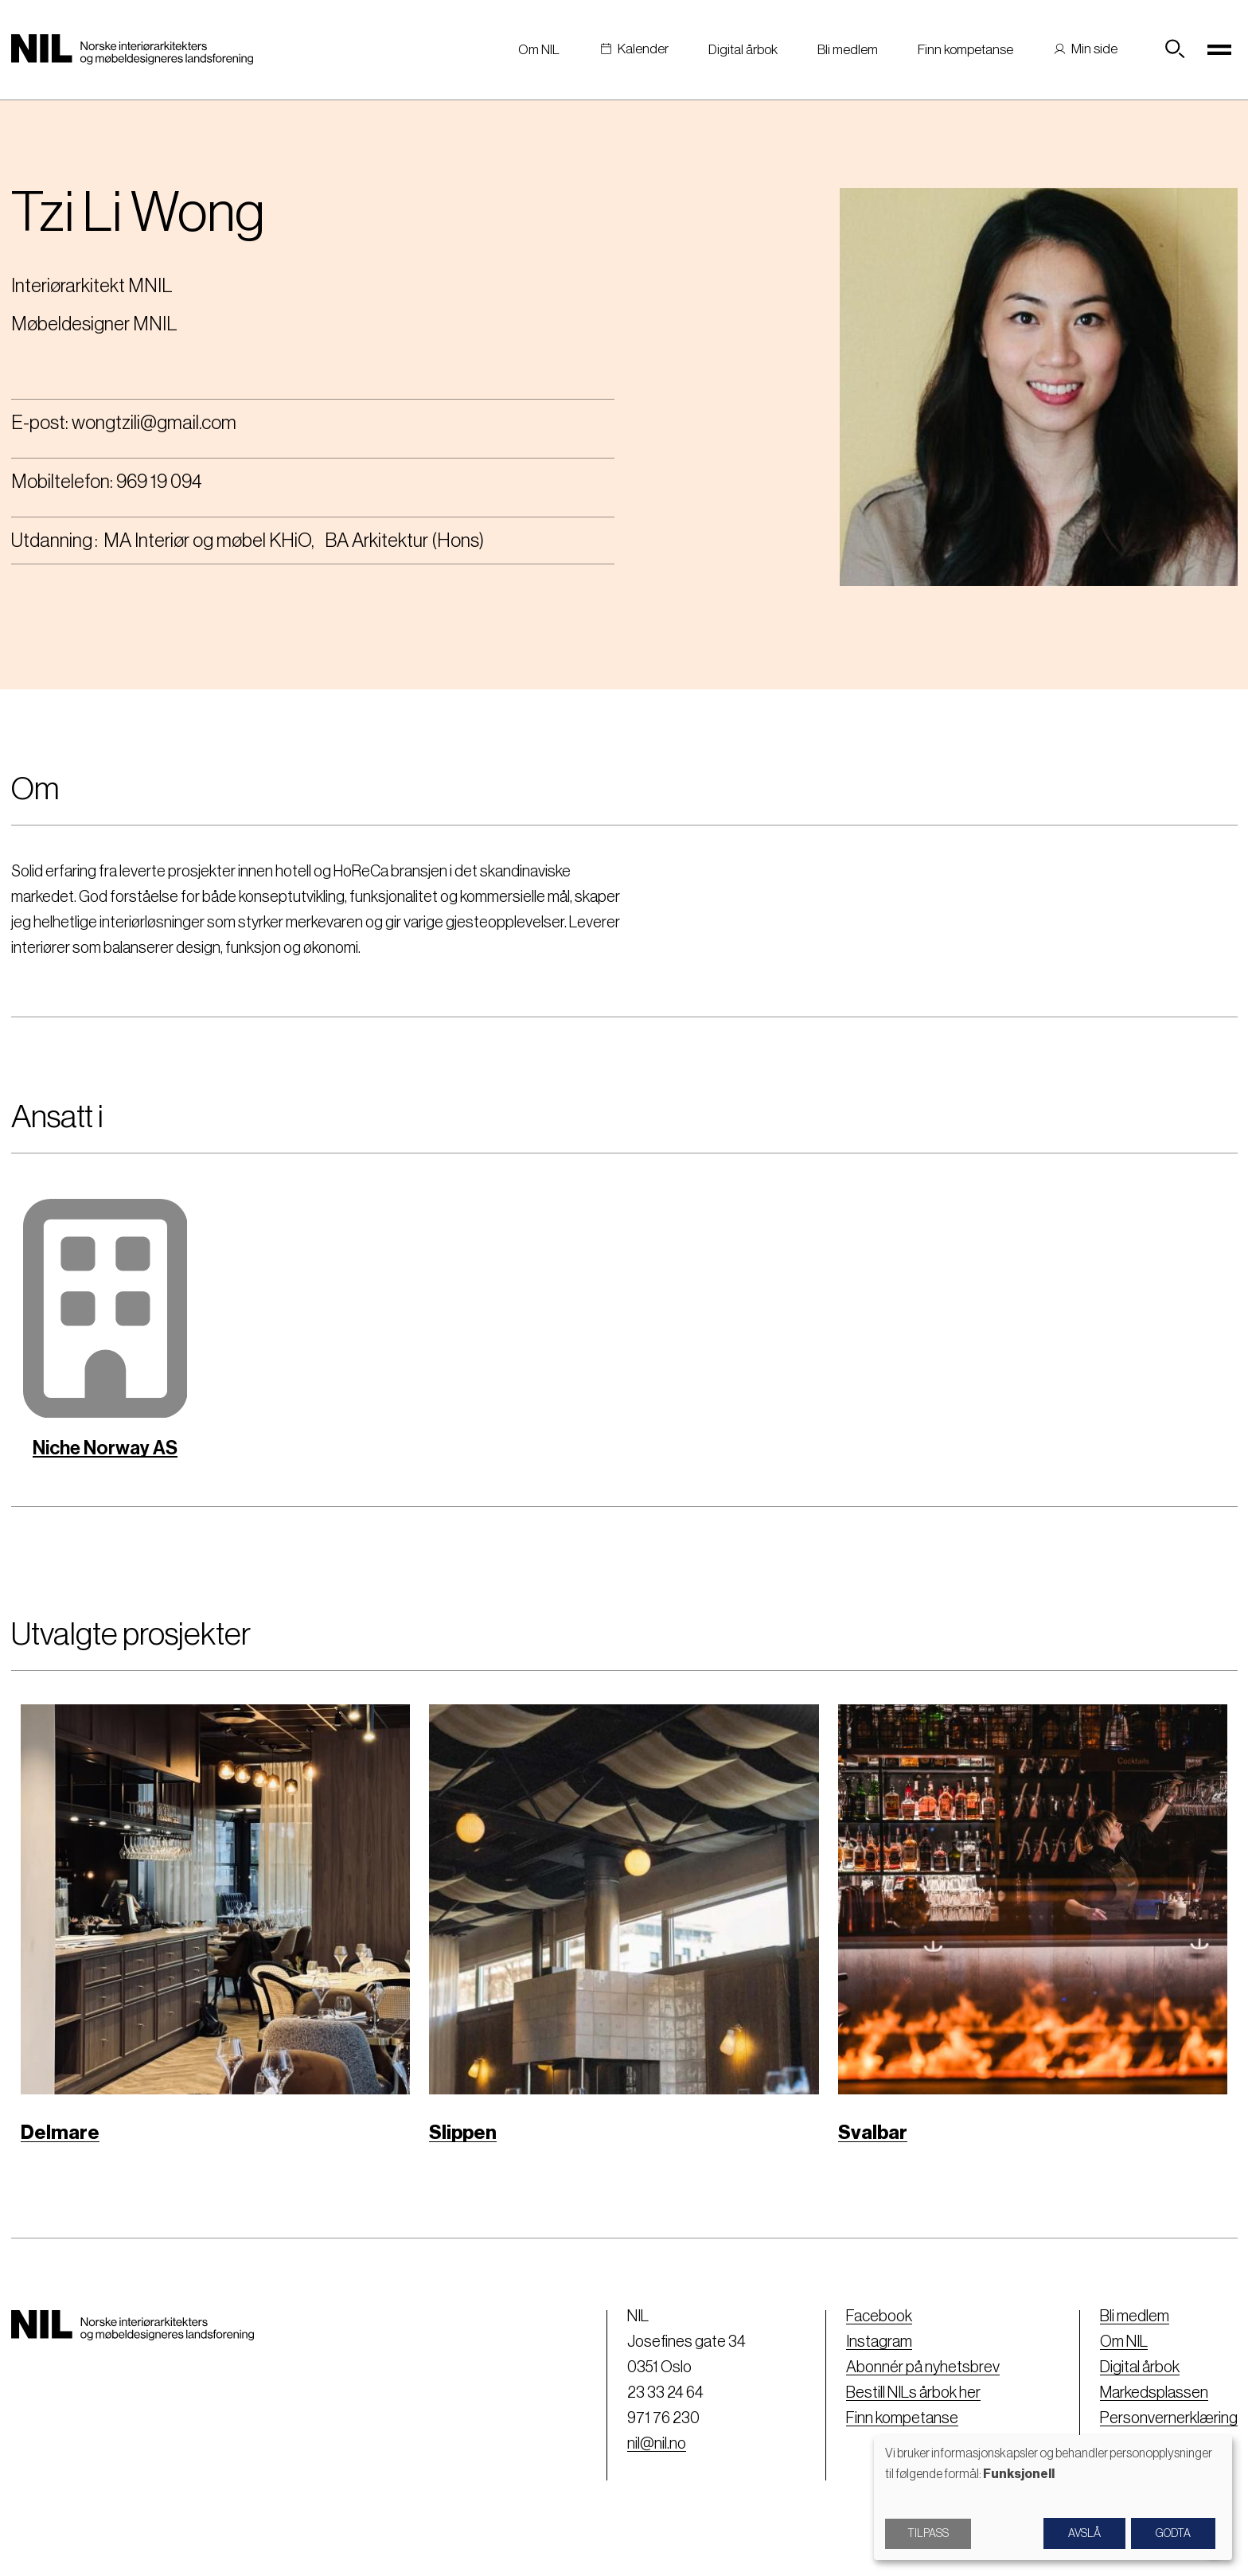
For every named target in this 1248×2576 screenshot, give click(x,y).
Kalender (643, 49)
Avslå (1084, 2533)
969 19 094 (159, 481)
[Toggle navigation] (1220, 49)
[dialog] (1053, 2497)
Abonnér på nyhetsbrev (923, 2367)
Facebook (879, 2316)
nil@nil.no (656, 2444)
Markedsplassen (1154, 2393)
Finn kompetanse (965, 50)
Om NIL (539, 50)
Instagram (879, 2342)
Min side (1094, 49)
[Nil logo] (132, 49)
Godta (1173, 2533)
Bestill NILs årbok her (913, 2393)
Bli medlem (847, 50)
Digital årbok (743, 50)
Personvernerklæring (1169, 2418)
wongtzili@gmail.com (154, 422)
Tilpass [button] (928, 2533)
